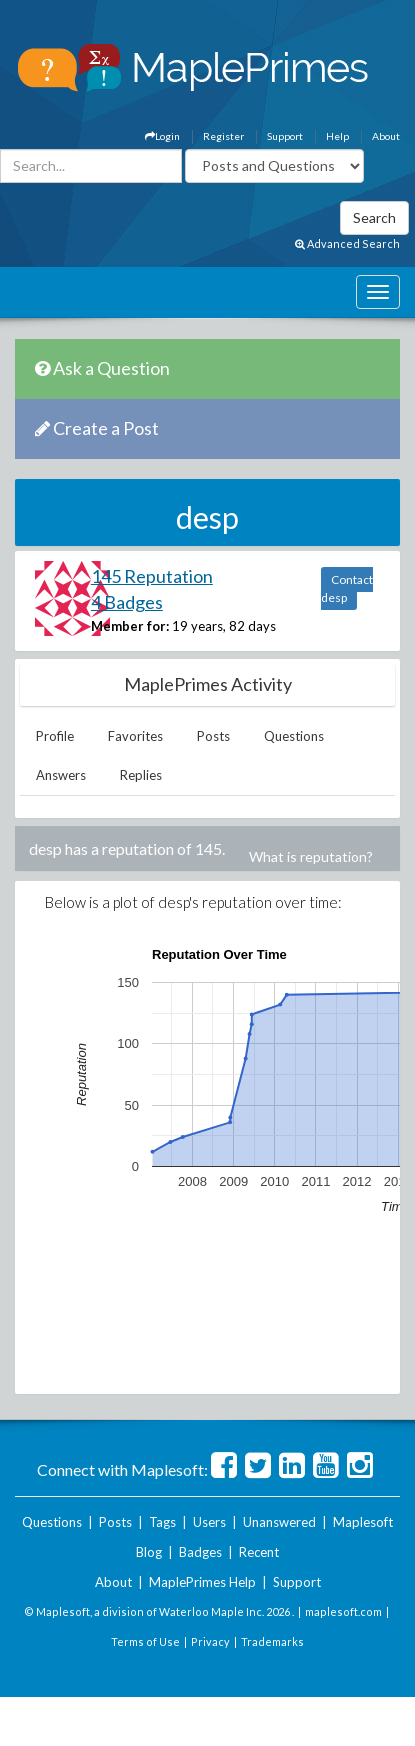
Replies (141, 775)
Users (209, 1522)
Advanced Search (347, 243)
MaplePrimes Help (202, 1582)
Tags (162, 1522)
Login (162, 136)
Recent (259, 1552)
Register (223, 136)
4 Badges (127, 602)
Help (337, 136)
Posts (213, 736)
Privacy (210, 1641)
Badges (200, 1552)
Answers (61, 775)
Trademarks (272, 1641)
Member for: (130, 626)
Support (285, 136)
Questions (294, 736)
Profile (55, 736)
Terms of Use (145, 1641)
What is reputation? (311, 856)
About (386, 136)
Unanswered (279, 1522)
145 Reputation (152, 576)
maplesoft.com (343, 1611)
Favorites (135, 736)
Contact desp (347, 588)
